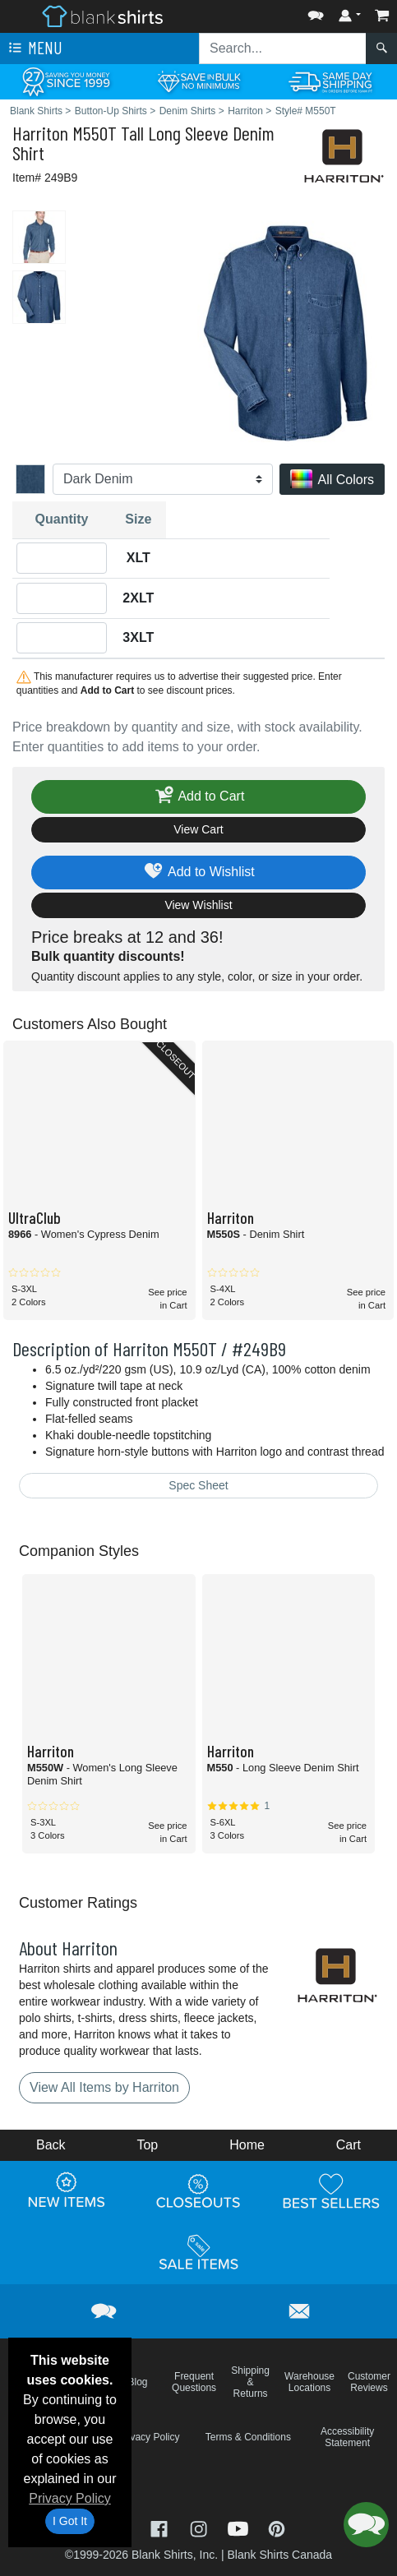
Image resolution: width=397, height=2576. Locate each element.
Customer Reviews (369, 2382)
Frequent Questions (194, 2382)
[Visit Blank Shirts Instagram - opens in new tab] (200, 2528)
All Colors (332, 480)
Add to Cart (199, 797)
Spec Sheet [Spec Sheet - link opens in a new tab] (198, 1485)
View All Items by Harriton (104, 2087)
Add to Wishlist (198, 872)
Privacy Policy (70, 2498)
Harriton (40, 133)
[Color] (163, 479)
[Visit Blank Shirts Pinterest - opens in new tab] (276, 2528)
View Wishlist (198, 905)
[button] (315, 12)
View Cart (198, 829)
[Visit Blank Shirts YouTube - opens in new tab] (240, 2528)
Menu (33, 48)
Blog (138, 2382)
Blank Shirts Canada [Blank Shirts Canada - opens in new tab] (279, 2554)
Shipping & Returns (250, 2382)
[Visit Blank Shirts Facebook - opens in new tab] (161, 2528)
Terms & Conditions (248, 2437)
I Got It (70, 2521)
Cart (348, 2145)
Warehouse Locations (309, 2382)
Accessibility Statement (347, 2437)
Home (247, 2145)
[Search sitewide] (283, 48)
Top (147, 2145)
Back (51, 2145)
